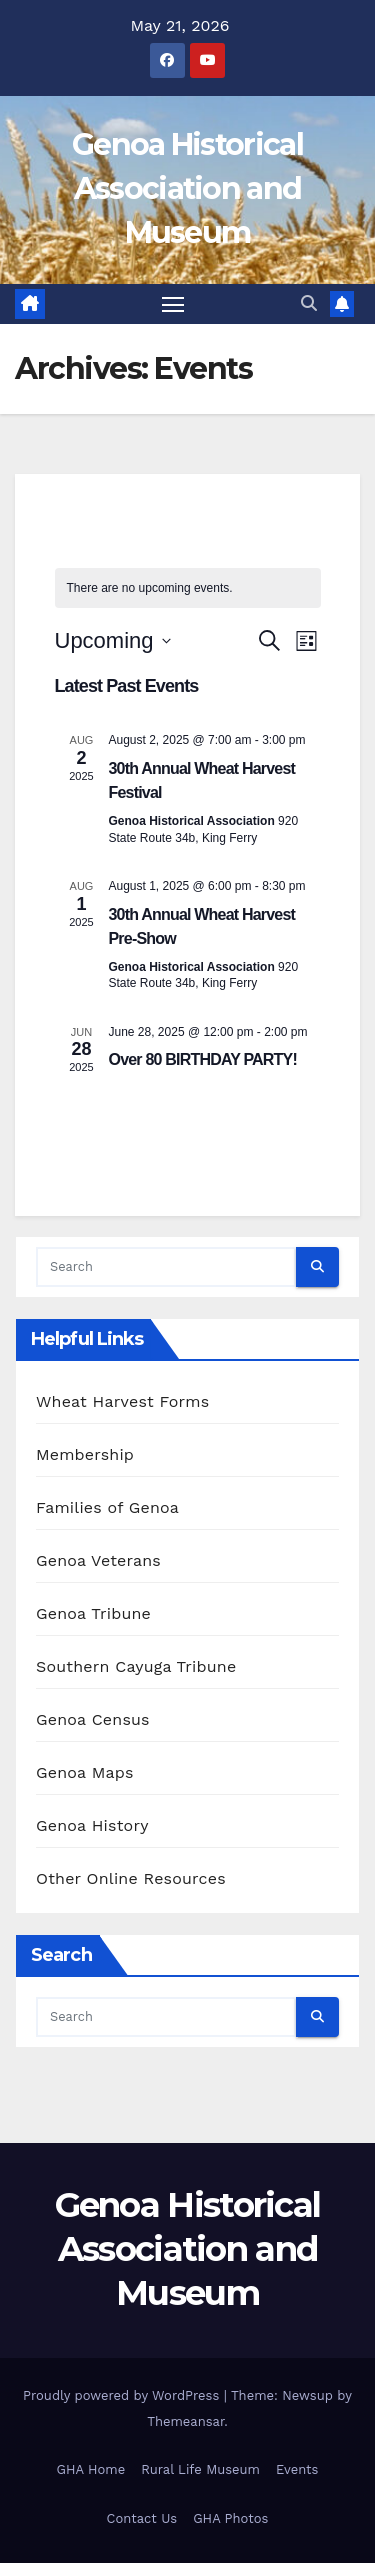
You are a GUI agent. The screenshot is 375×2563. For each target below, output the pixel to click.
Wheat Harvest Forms (122, 1401)
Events (297, 2469)
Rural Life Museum (200, 2469)
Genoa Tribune (93, 1613)
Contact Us (142, 2518)
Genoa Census (93, 1719)
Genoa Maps (85, 1772)
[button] (309, 303)
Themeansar (185, 2421)
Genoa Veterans (98, 1560)
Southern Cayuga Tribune (136, 1666)
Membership (85, 1454)
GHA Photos (230, 2518)
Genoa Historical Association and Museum (187, 188)
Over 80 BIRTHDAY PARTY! (203, 1059)
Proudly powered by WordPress (123, 2395)
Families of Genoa (107, 1507)
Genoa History (92, 1825)
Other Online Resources (131, 1878)
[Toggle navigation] (173, 304)
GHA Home (91, 2469)
